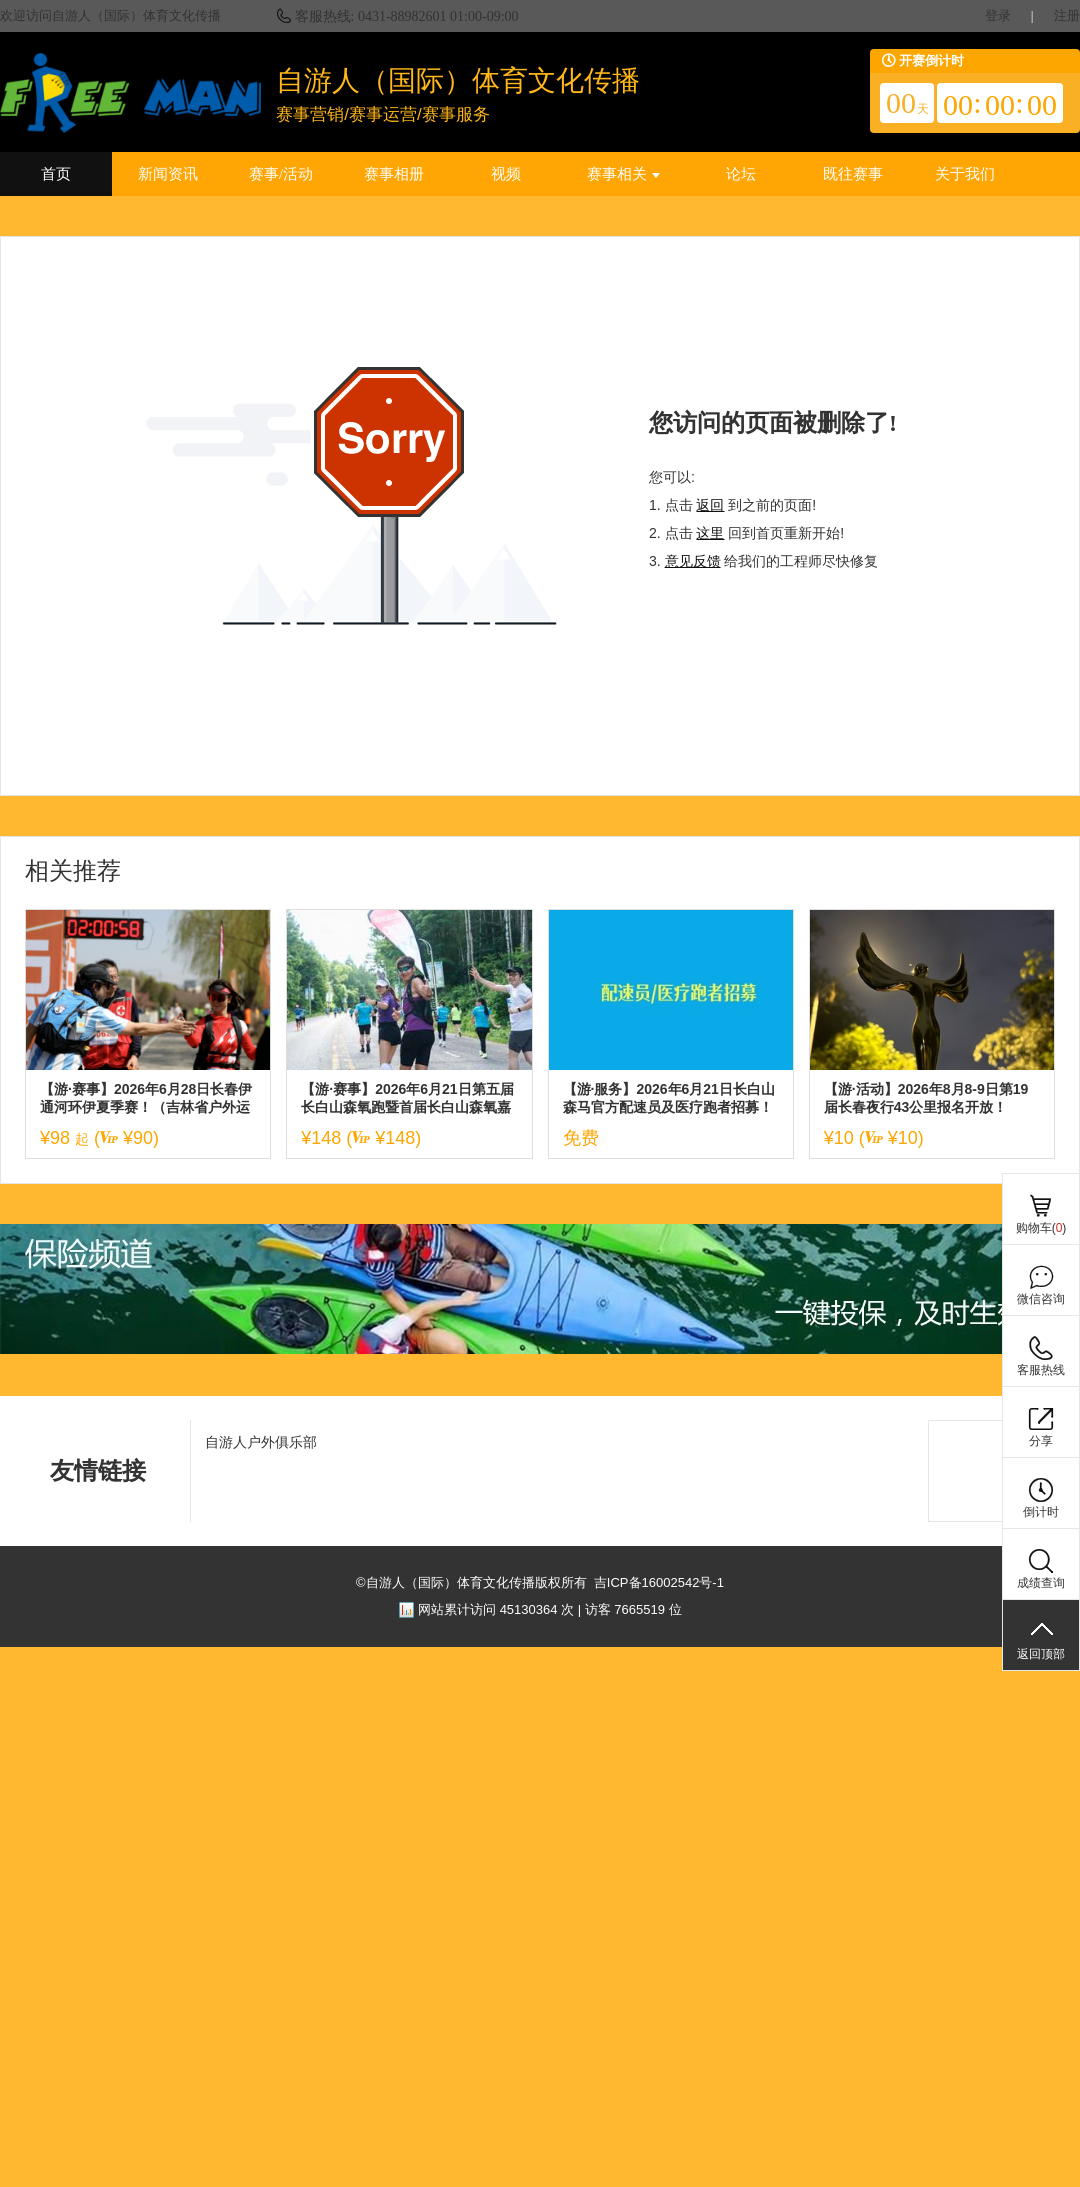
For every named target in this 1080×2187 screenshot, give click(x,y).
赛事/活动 (281, 174)
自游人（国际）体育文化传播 (458, 80)
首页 (56, 174)
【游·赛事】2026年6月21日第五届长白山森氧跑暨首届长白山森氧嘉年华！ (407, 1098)
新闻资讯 (168, 174)
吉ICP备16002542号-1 (659, 1582)
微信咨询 (1041, 1299)
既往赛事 (853, 174)
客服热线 (1041, 1370)
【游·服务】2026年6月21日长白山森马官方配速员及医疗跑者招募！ (669, 1098)
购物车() (1041, 1228)
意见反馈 (693, 561)
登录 (998, 15)
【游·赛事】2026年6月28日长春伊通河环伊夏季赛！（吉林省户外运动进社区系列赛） (146, 1098)
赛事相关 (623, 174)
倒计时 (1041, 1512)
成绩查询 (1041, 1583)
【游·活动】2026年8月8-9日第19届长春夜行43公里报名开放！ (926, 1098)
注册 (1067, 15)
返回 (710, 505)
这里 (710, 533)
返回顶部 (1041, 1654)
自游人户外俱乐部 (261, 1442)
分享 (1041, 1441)
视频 (506, 174)
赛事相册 (394, 174)
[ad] (540, 1349)
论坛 (741, 174)
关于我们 (965, 174)
